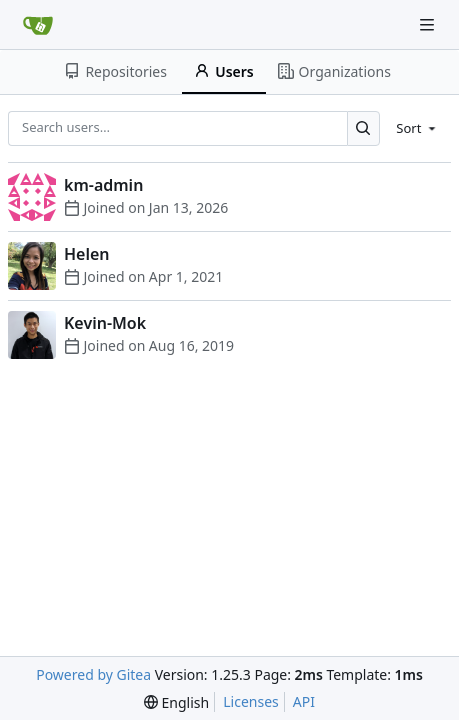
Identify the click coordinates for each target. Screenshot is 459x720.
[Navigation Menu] (429, 24)
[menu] (417, 128)
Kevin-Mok (105, 323)
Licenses (251, 701)
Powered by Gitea (93, 674)
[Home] (38, 25)
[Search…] (363, 128)
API (304, 701)
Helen (87, 254)
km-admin (103, 185)
